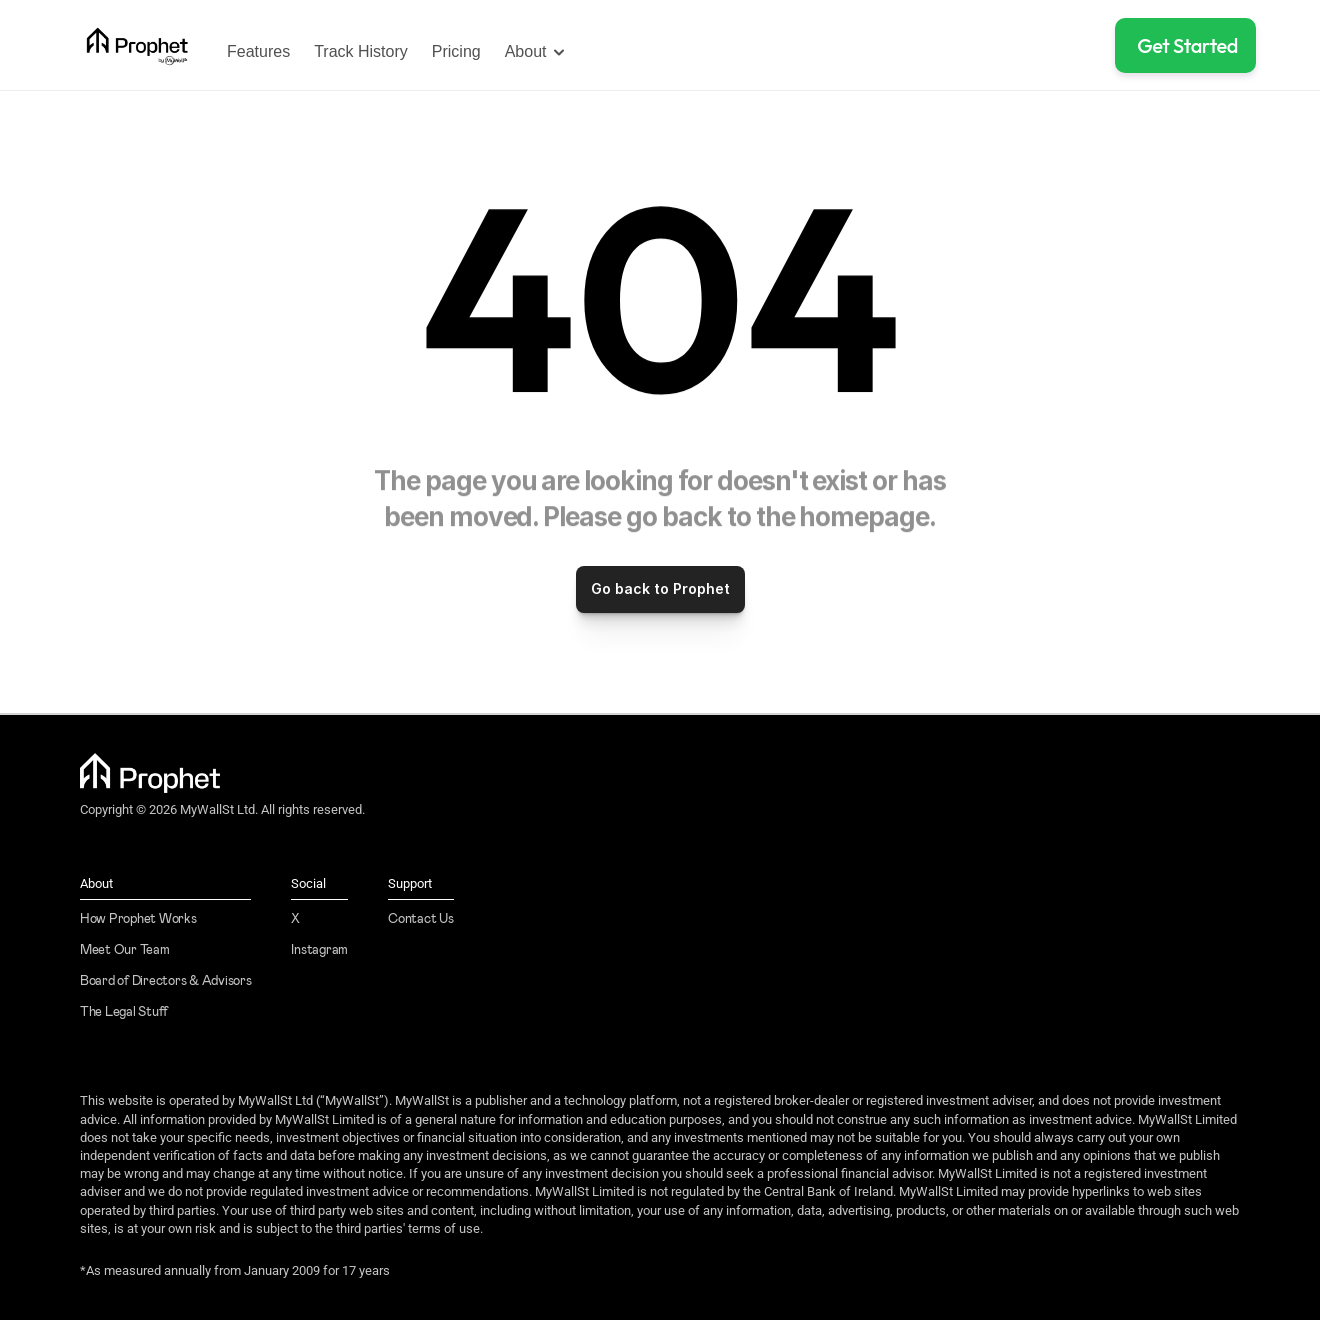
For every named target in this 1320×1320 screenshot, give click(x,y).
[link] (136, 46)
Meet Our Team (125, 950)
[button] (1185, 45)
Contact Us (420, 919)
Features (258, 51)
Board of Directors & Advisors (165, 981)
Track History (361, 51)
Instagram (319, 950)
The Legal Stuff (124, 1012)
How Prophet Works (138, 919)
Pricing (456, 51)
